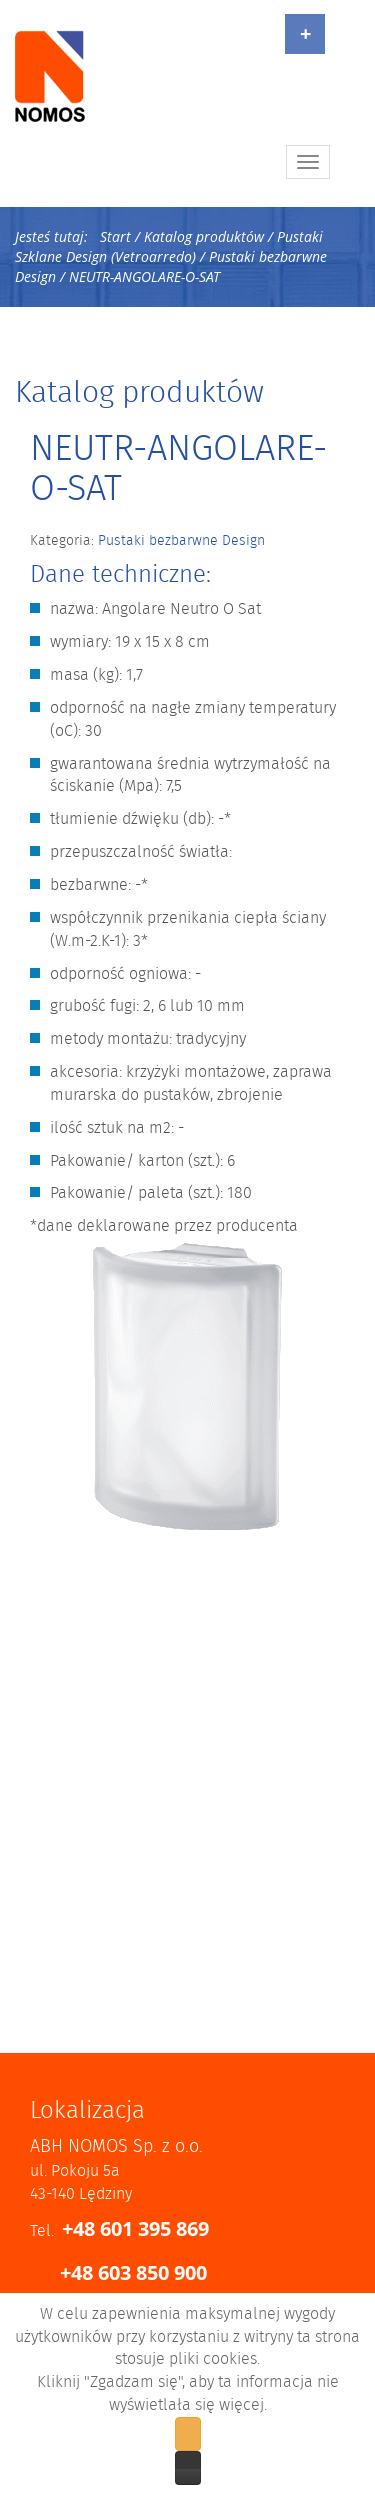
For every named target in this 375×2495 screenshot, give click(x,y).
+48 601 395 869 (135, 2228)
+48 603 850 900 (133, 2272)
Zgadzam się (188, 2434)
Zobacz (188, 2468)
